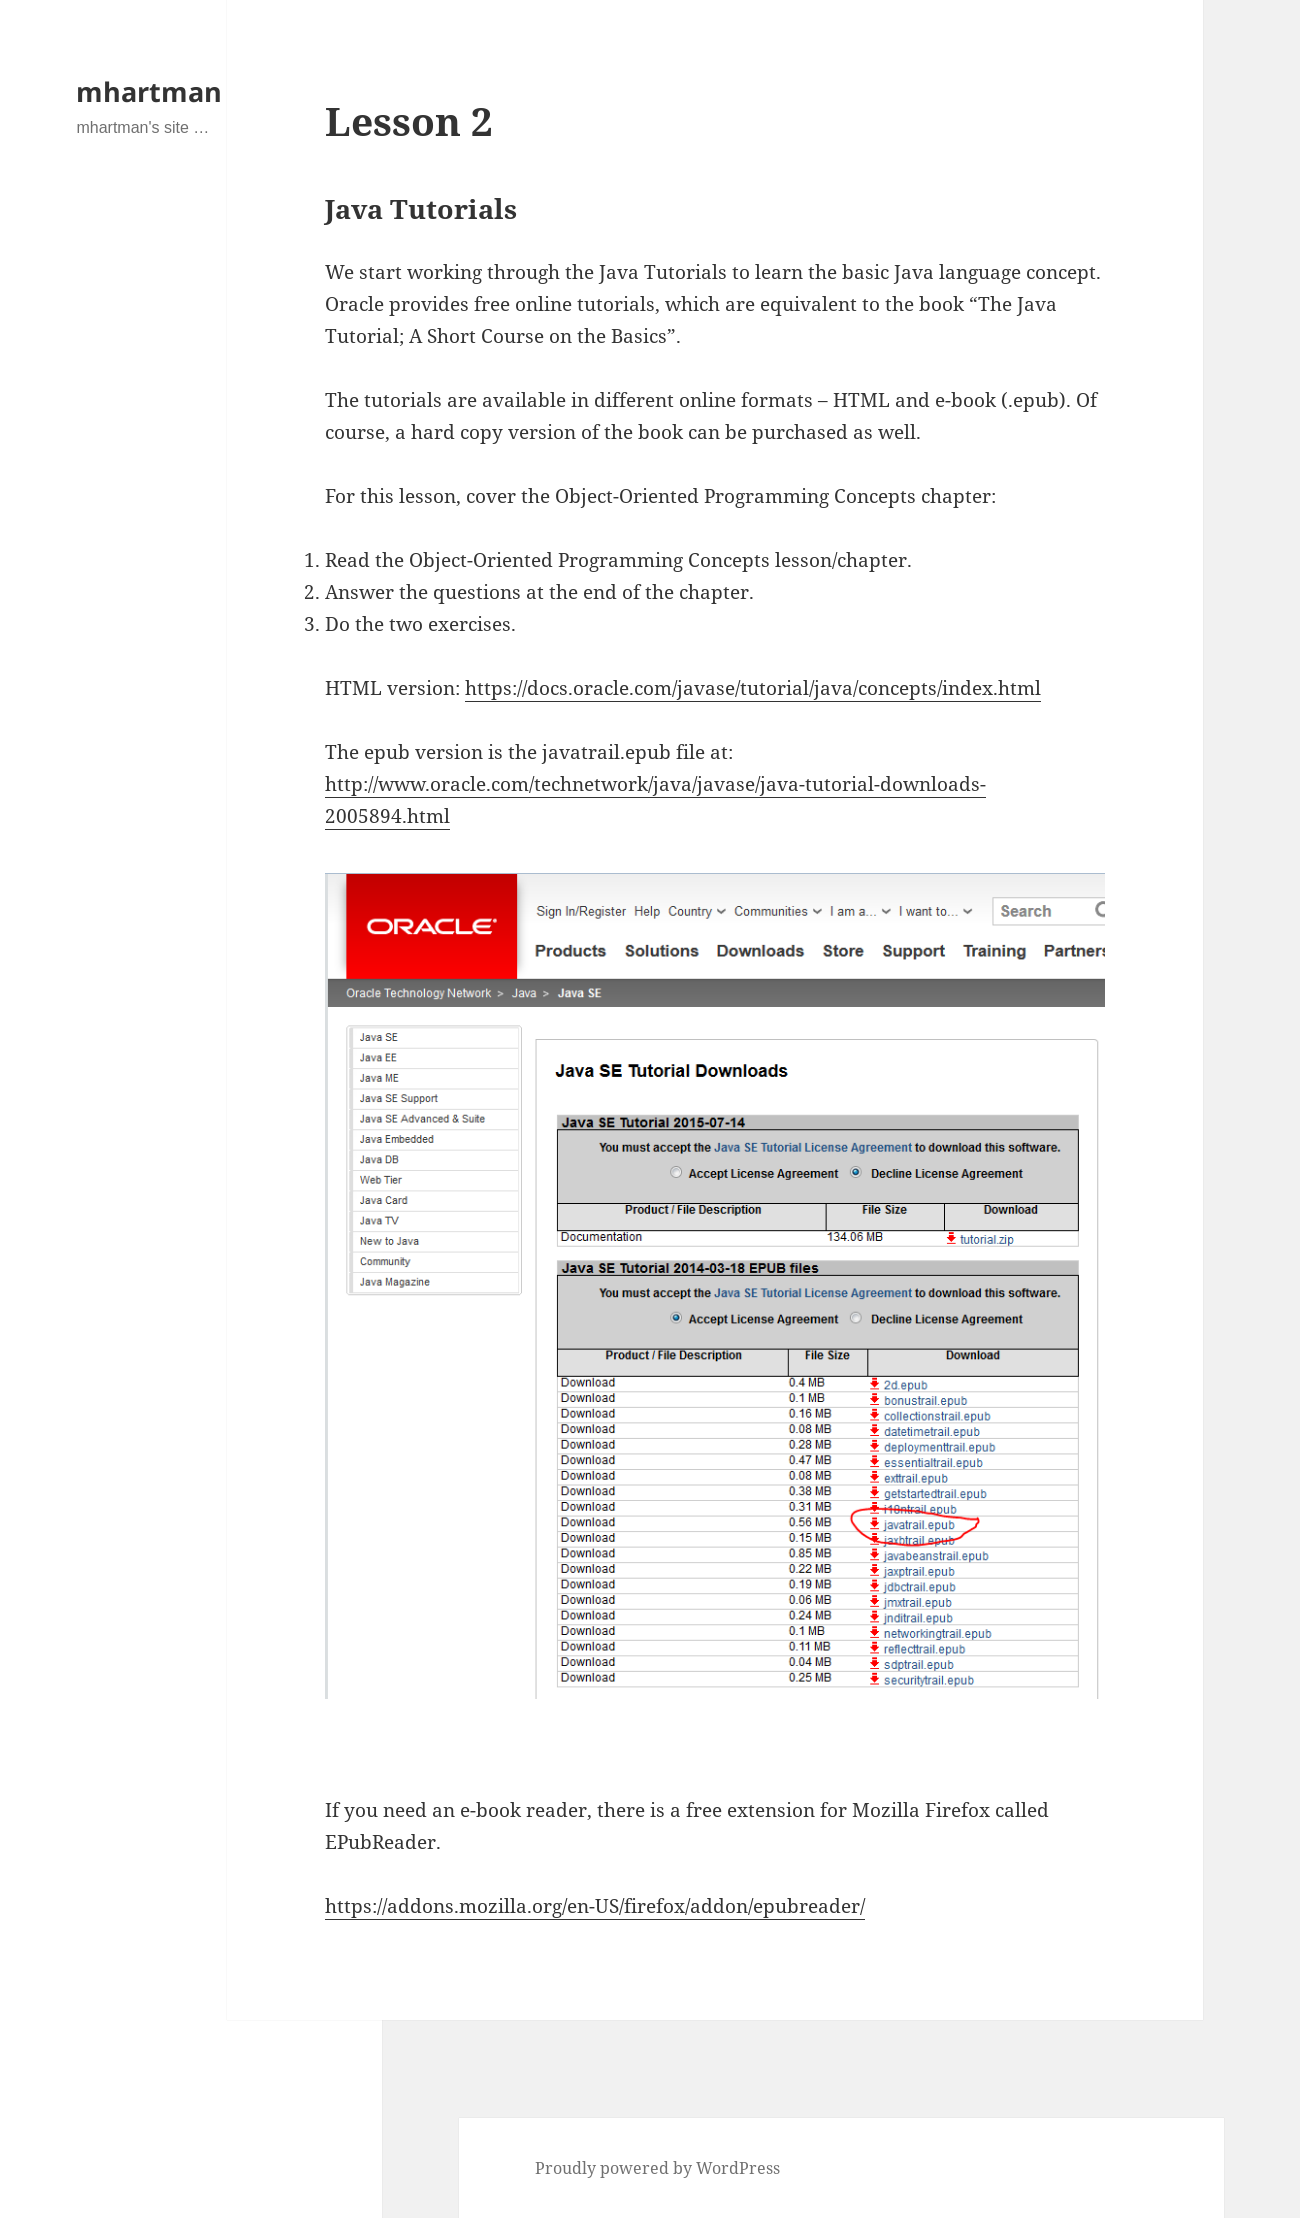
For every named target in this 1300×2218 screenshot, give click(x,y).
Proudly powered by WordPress (657, 2168)
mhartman (149, 91)
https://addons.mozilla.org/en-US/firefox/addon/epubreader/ (595, 1906)
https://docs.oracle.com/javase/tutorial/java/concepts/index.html (753, 688)
